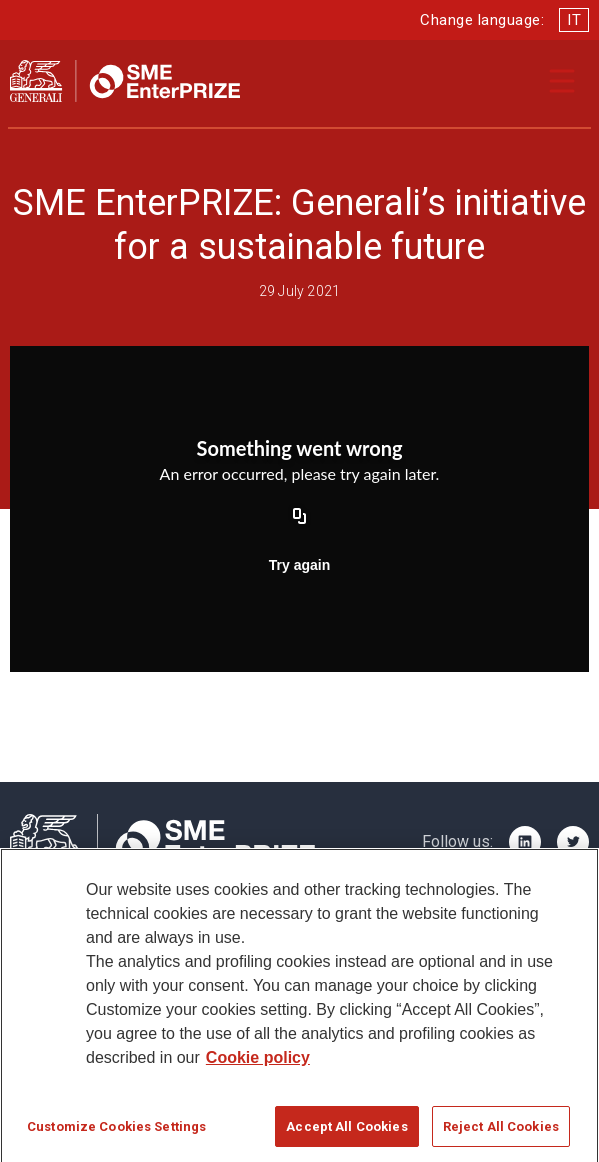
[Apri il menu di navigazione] (562, 81)
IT (574, 20)
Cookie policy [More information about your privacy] (258, 1074)
